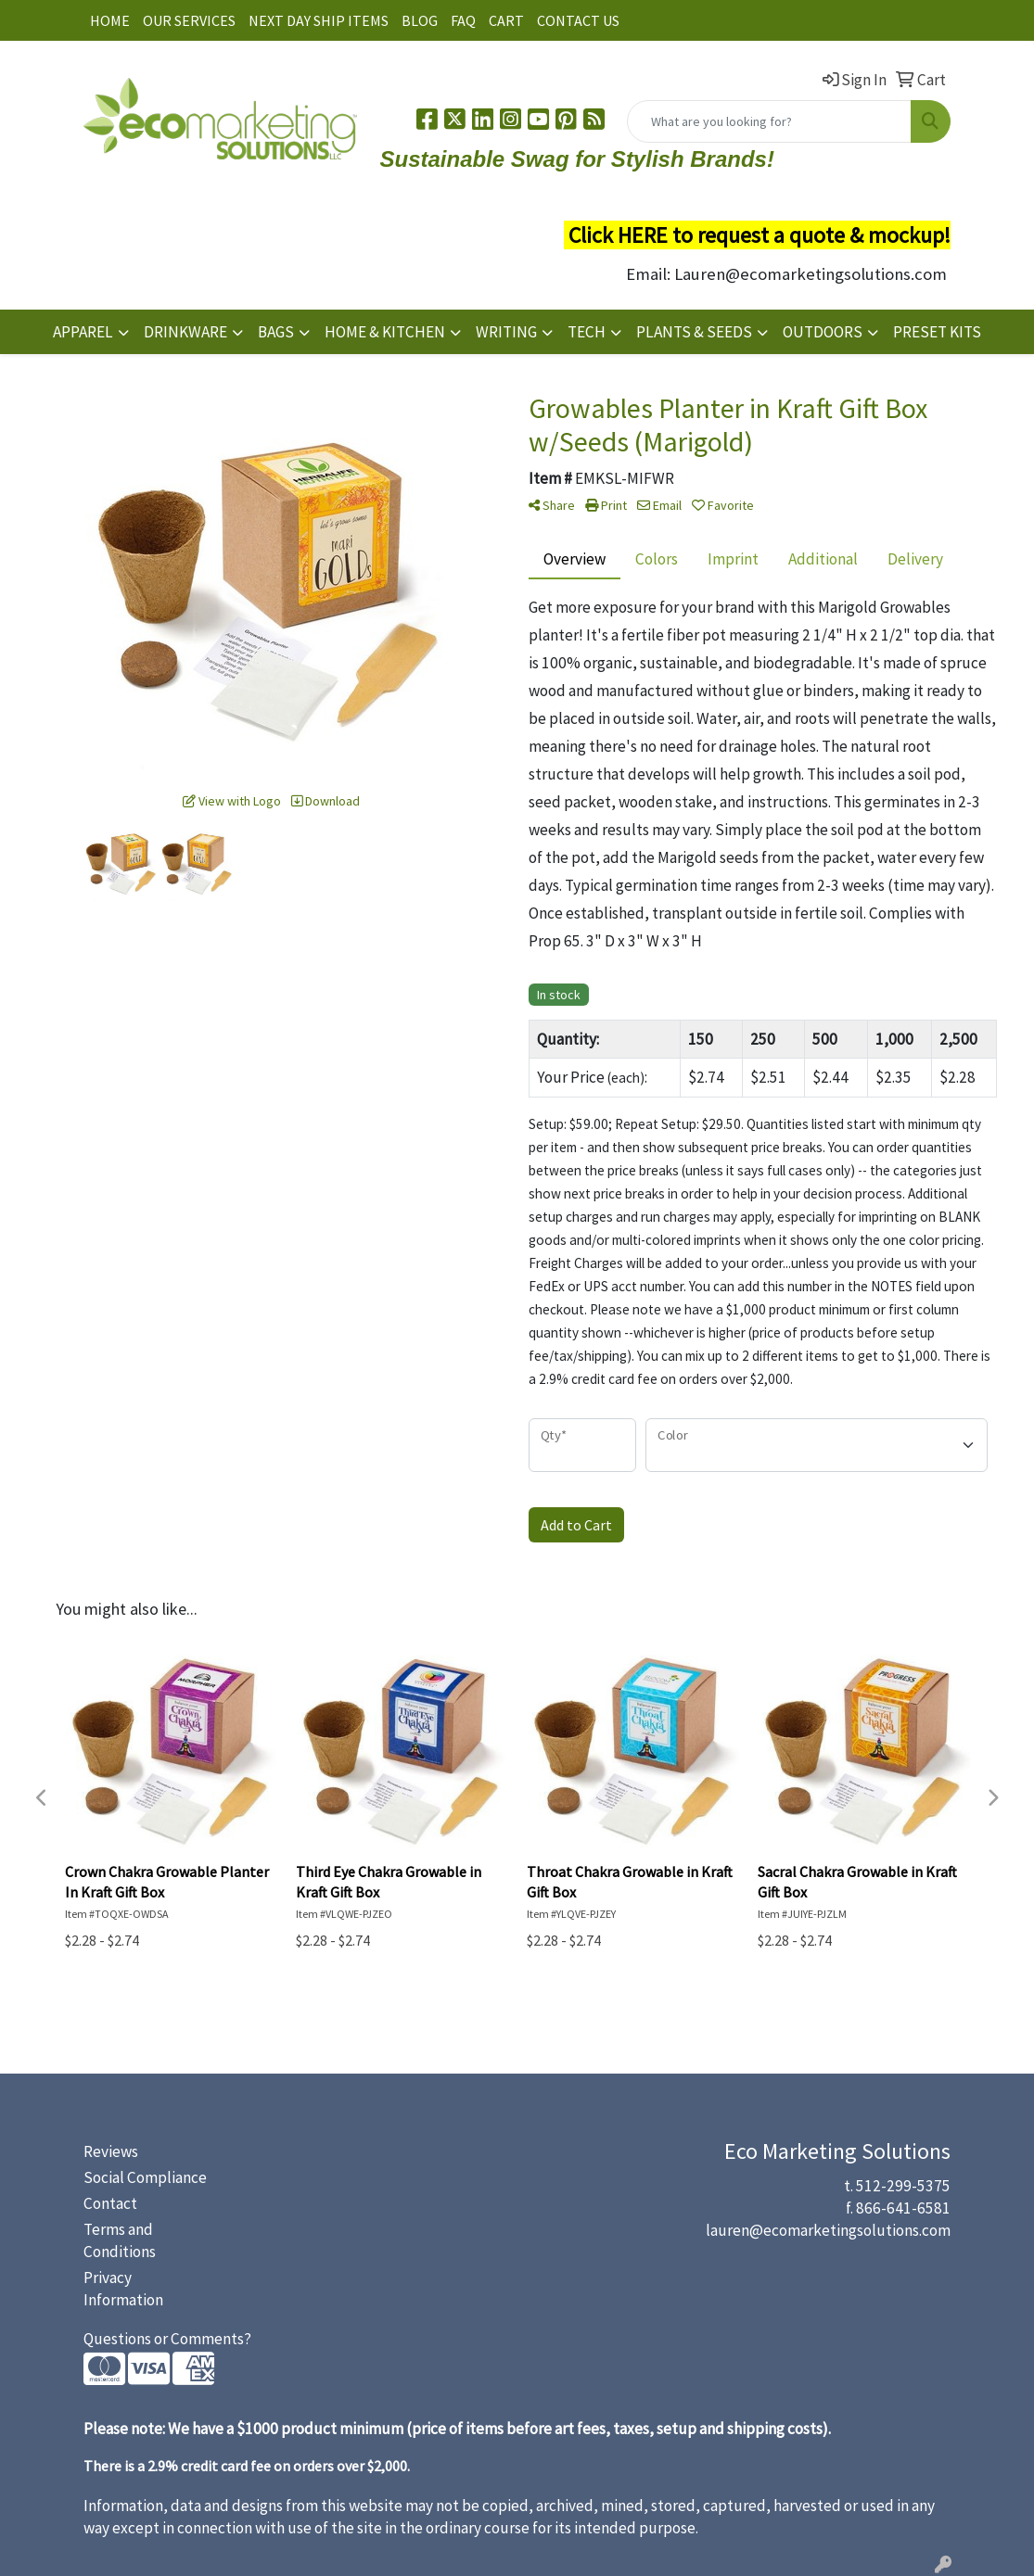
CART (506, 20)
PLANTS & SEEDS (694, 332)
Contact (110, 2203)
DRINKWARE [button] (185, 332)
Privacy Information (123, 2288)
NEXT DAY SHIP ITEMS (319, 20)
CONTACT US (578, 20)
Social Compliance (145, 2177)
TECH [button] (587, 332)
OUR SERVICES (189, 20)
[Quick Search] (769, 121)
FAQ (463, 20)
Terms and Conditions (119, 2240)
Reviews (110, 2151)
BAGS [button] (276, 332)
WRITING (506, 332)
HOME (110, 20)
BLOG (420, 20)
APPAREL (83, 332)
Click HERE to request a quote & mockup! (759, 235)
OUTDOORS (822, 332)
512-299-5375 (903, 2186)
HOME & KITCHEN (385, 332)
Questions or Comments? (167, 2339)
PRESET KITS (937, 332)
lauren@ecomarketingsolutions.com (828, 2230)
